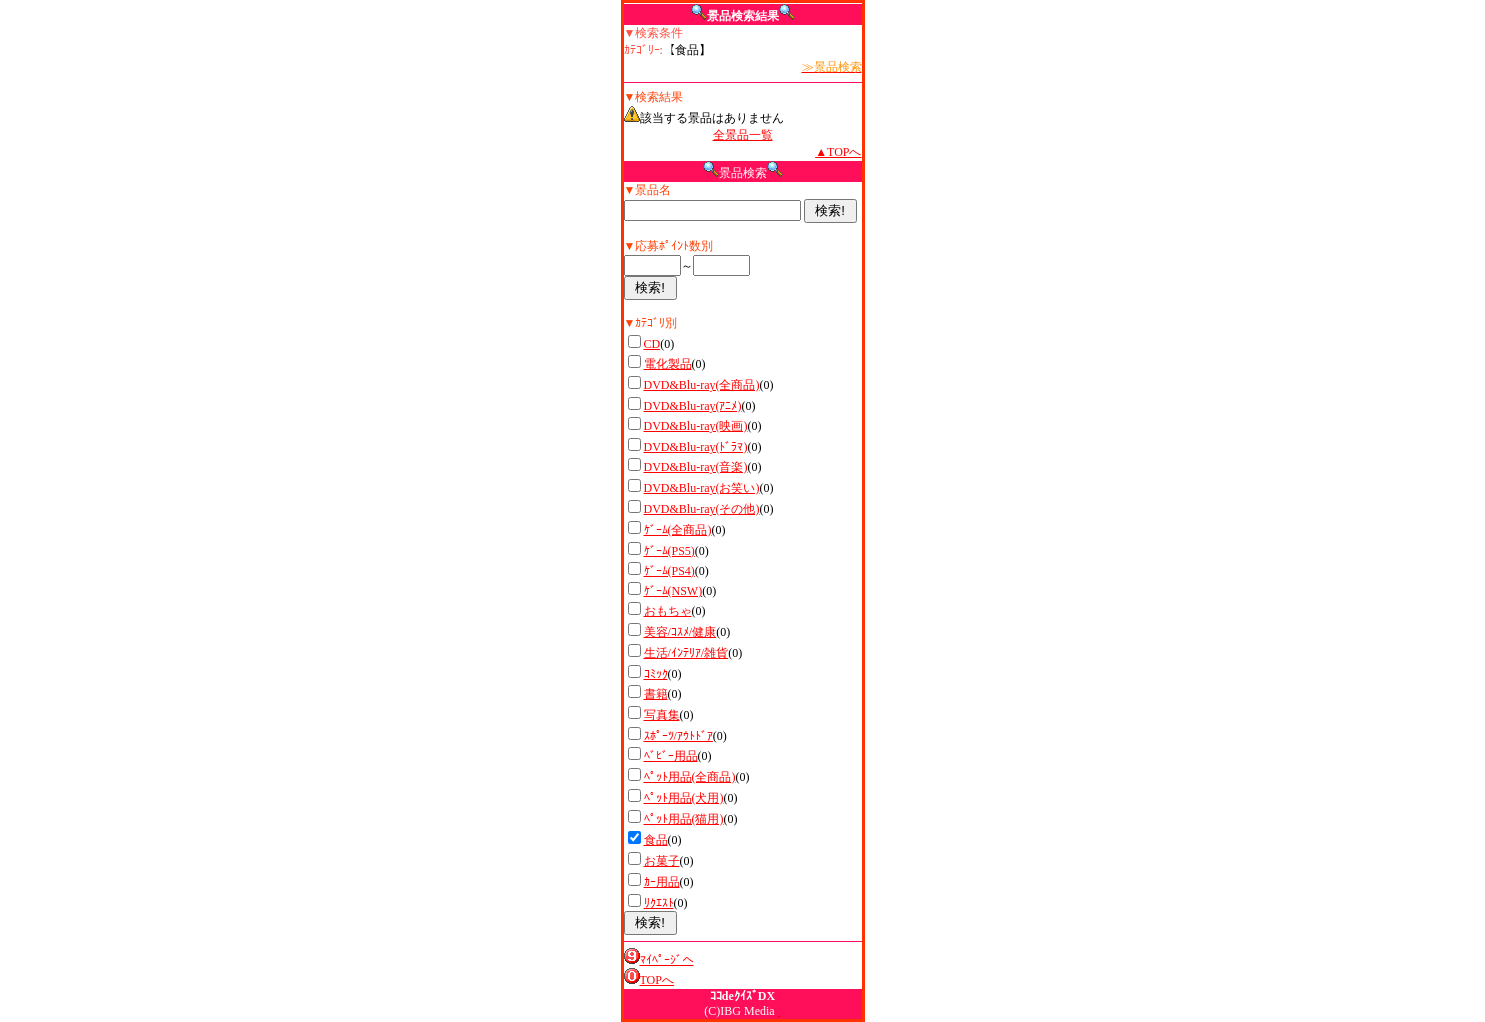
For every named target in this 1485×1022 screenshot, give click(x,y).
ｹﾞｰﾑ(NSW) (673, 591)
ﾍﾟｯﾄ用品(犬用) (684, 798)
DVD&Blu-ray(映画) (696, 426)
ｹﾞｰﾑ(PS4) (669, 571)
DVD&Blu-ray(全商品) (702, 385)
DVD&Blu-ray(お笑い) (702, 488)
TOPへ (657, 980)
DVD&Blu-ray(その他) (702, 509)
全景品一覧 (743, 135)
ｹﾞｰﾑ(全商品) (678, 530)
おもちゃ (668, 611)
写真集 (662, 715)
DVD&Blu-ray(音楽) (696, 467)
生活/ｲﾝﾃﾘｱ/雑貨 (686, 653)
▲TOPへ (838, 152)
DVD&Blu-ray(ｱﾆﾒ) (693, 406)
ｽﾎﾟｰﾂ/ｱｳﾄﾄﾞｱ (678, 736)
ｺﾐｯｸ (656, 674)
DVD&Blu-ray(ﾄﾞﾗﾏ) (696, 447)
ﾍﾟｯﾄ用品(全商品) (690, 777)
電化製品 (668, 364)
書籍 (656, 694)
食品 (656, 840)
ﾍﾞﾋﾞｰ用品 (671, 756)
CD (652, 344)
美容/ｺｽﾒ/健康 (680, 632)
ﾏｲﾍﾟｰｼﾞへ (667, 960)
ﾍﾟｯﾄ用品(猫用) (684, 819)
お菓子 (662, 861)
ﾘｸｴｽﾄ (659, 903)
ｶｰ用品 (662, 882)
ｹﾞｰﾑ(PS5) (669, 551)
